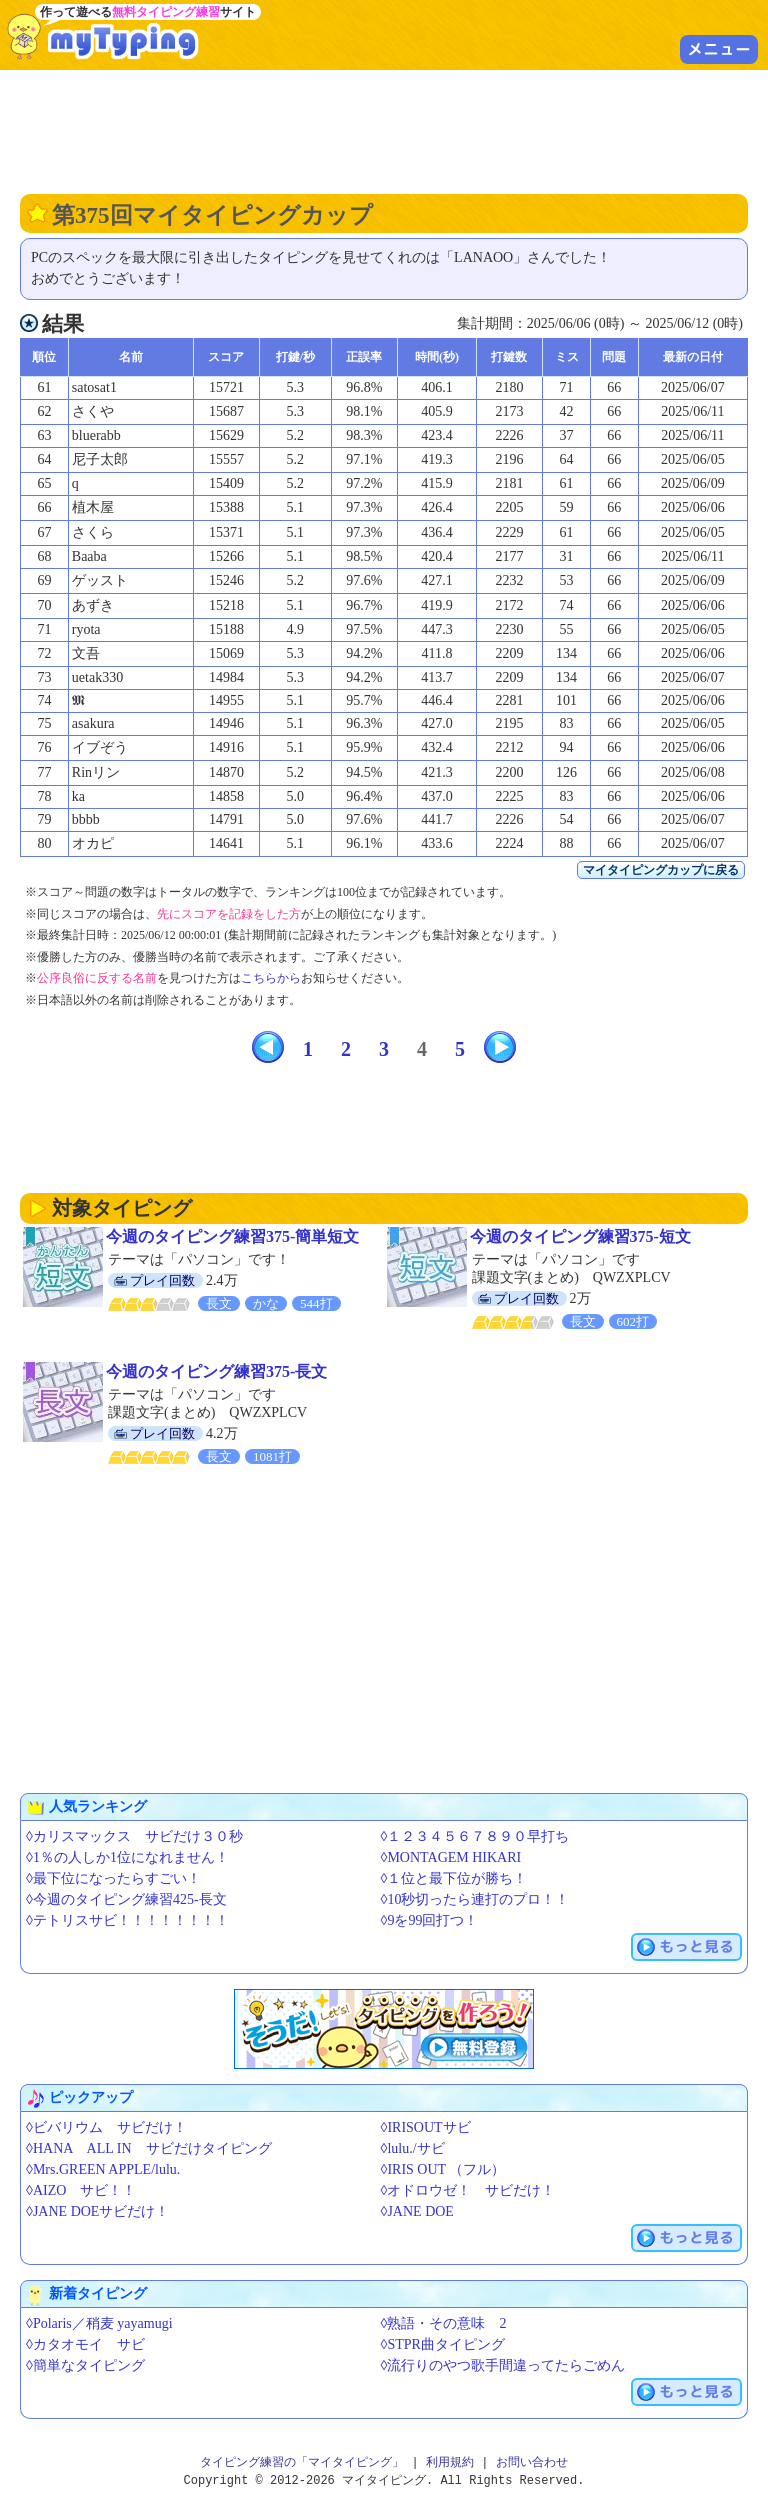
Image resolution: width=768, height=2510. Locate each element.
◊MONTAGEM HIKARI (451, 1857)
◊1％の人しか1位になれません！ (127, 1857)
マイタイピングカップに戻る (661, 870)
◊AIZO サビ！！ (81, 2190)
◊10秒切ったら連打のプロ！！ (475, 1899)
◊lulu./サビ (413, 2148)
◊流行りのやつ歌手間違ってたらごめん (503, 2365)
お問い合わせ (532, 2462)
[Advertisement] (384, 130)
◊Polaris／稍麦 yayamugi (99, 2323)
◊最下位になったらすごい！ (113, 1878)
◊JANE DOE (417, 2211)
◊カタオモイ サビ (85, 2344)
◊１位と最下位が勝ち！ (454, 1878)
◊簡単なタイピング (85, 2365)
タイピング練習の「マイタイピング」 (302, 2462)
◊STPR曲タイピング (443, 2344)
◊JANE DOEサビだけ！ (97, 2211)
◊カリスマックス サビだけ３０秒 (134, 1836)
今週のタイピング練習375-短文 (580, 1236)
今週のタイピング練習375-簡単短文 (232, 1236)
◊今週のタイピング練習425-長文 (126, 1899)
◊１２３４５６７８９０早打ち (475, 1836)
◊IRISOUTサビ (426, 2127)
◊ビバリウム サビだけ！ (106, 2127)
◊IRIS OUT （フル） (443, 2169)
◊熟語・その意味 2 (444, 2323)
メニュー (719, 49)
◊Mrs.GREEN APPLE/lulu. (103, 2169)
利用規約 (450, 2462)
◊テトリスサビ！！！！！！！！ (127, 1920)
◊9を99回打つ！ (430, 1920)
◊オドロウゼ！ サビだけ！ (468, 2190)
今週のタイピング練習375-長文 (216, 1371)
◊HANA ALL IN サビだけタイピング (149, 2148)
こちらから (271, 978)
